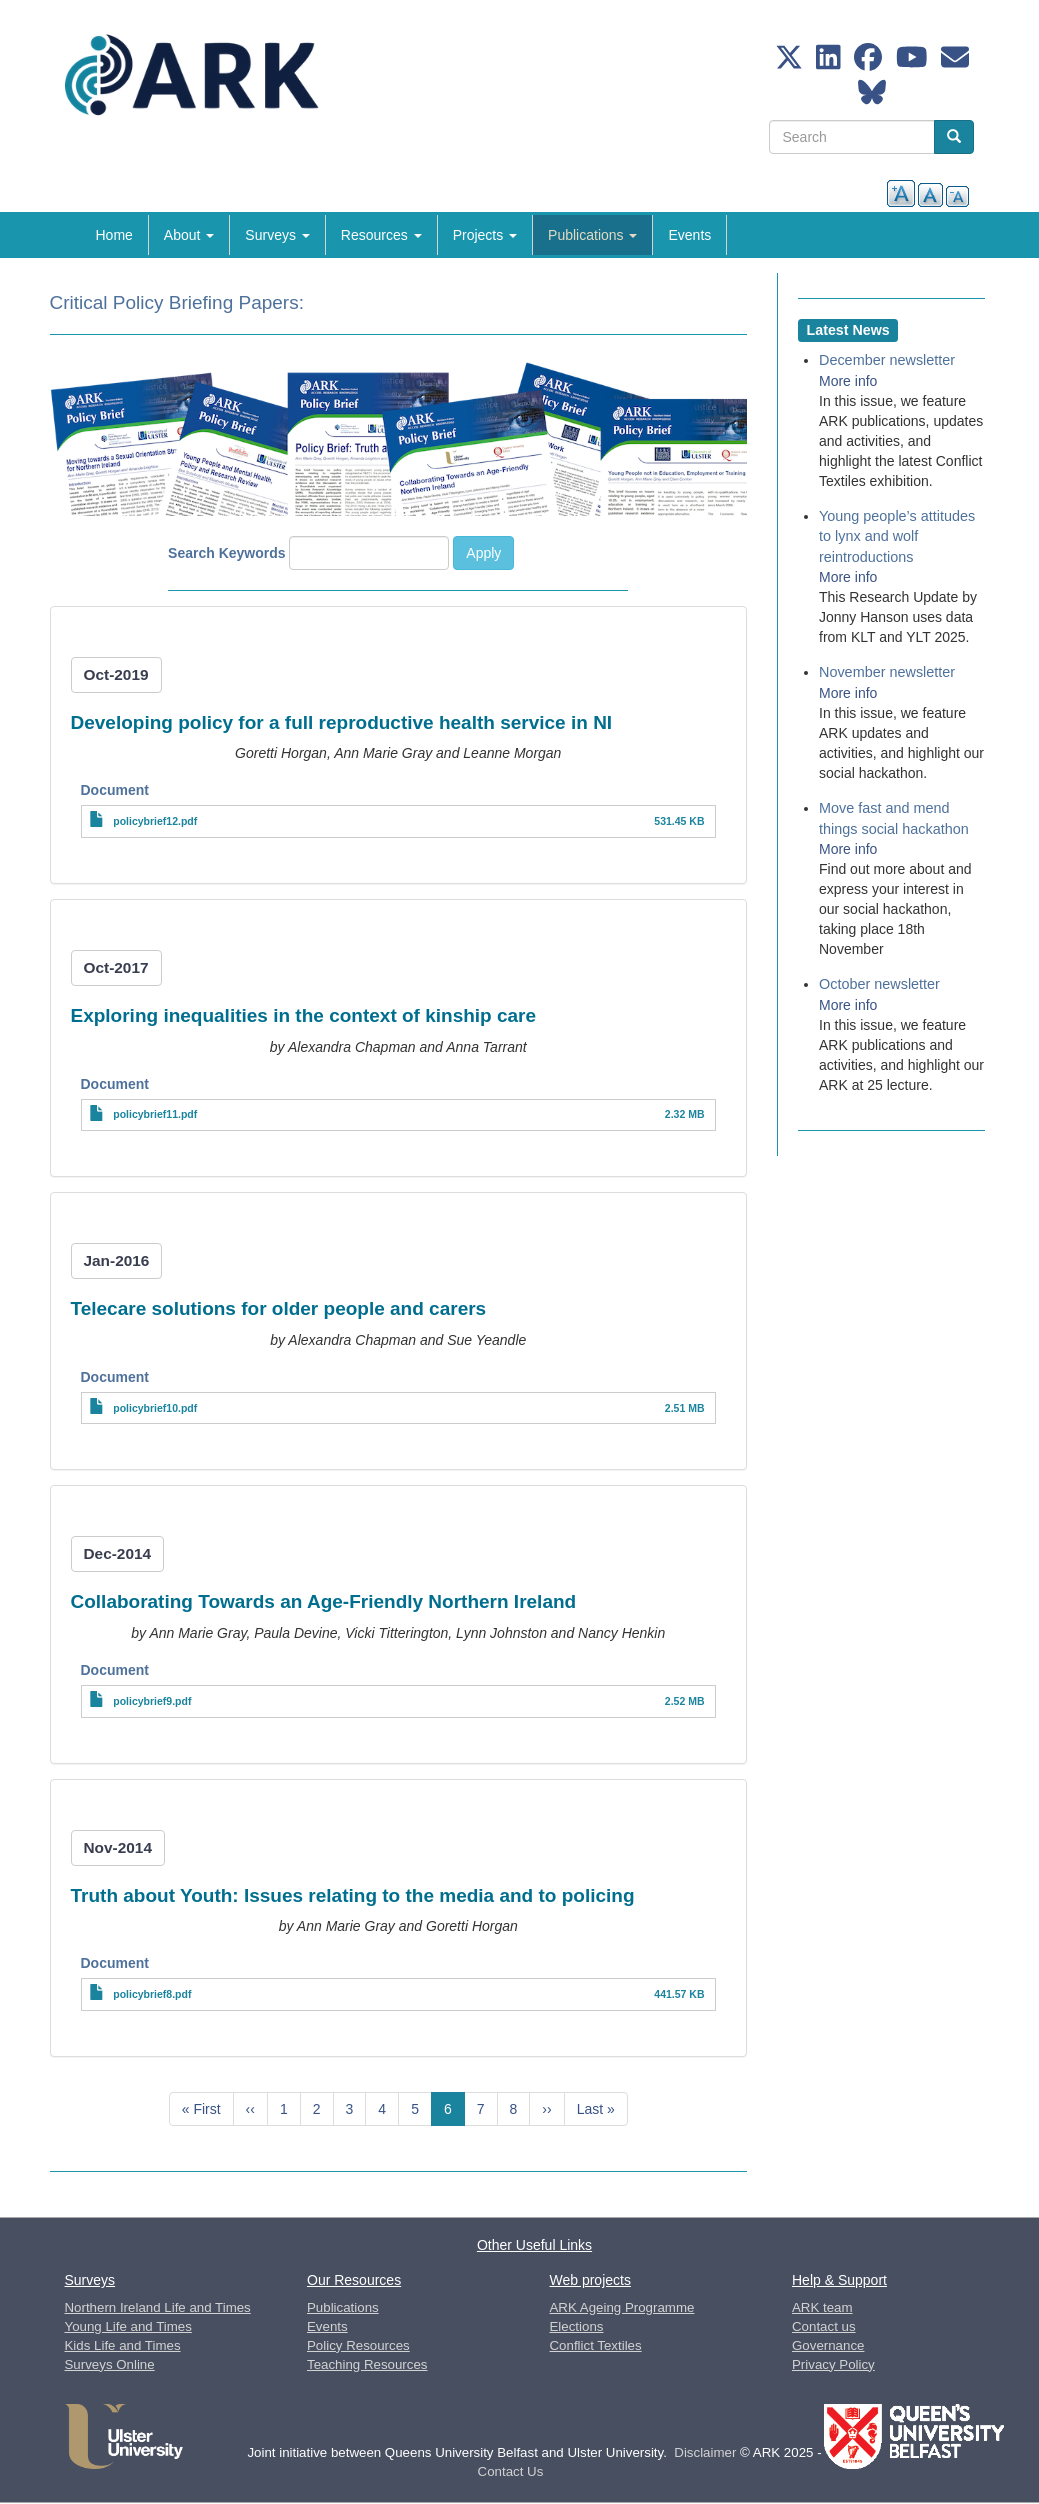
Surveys (277, 235)
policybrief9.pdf (152, 1701)
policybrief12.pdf (155, 821)
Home (114, 235)
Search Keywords (227, 553)
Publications (592, 235)
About (189, 235)
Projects (485, 235)
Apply (483, 553)
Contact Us (511, 2471)
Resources (381, 235)
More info (848, 381)
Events (689, 235)
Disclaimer (705, 2452)
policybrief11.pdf (155, 1114)
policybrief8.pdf (152, 1994)
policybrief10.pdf (155, 1408)
